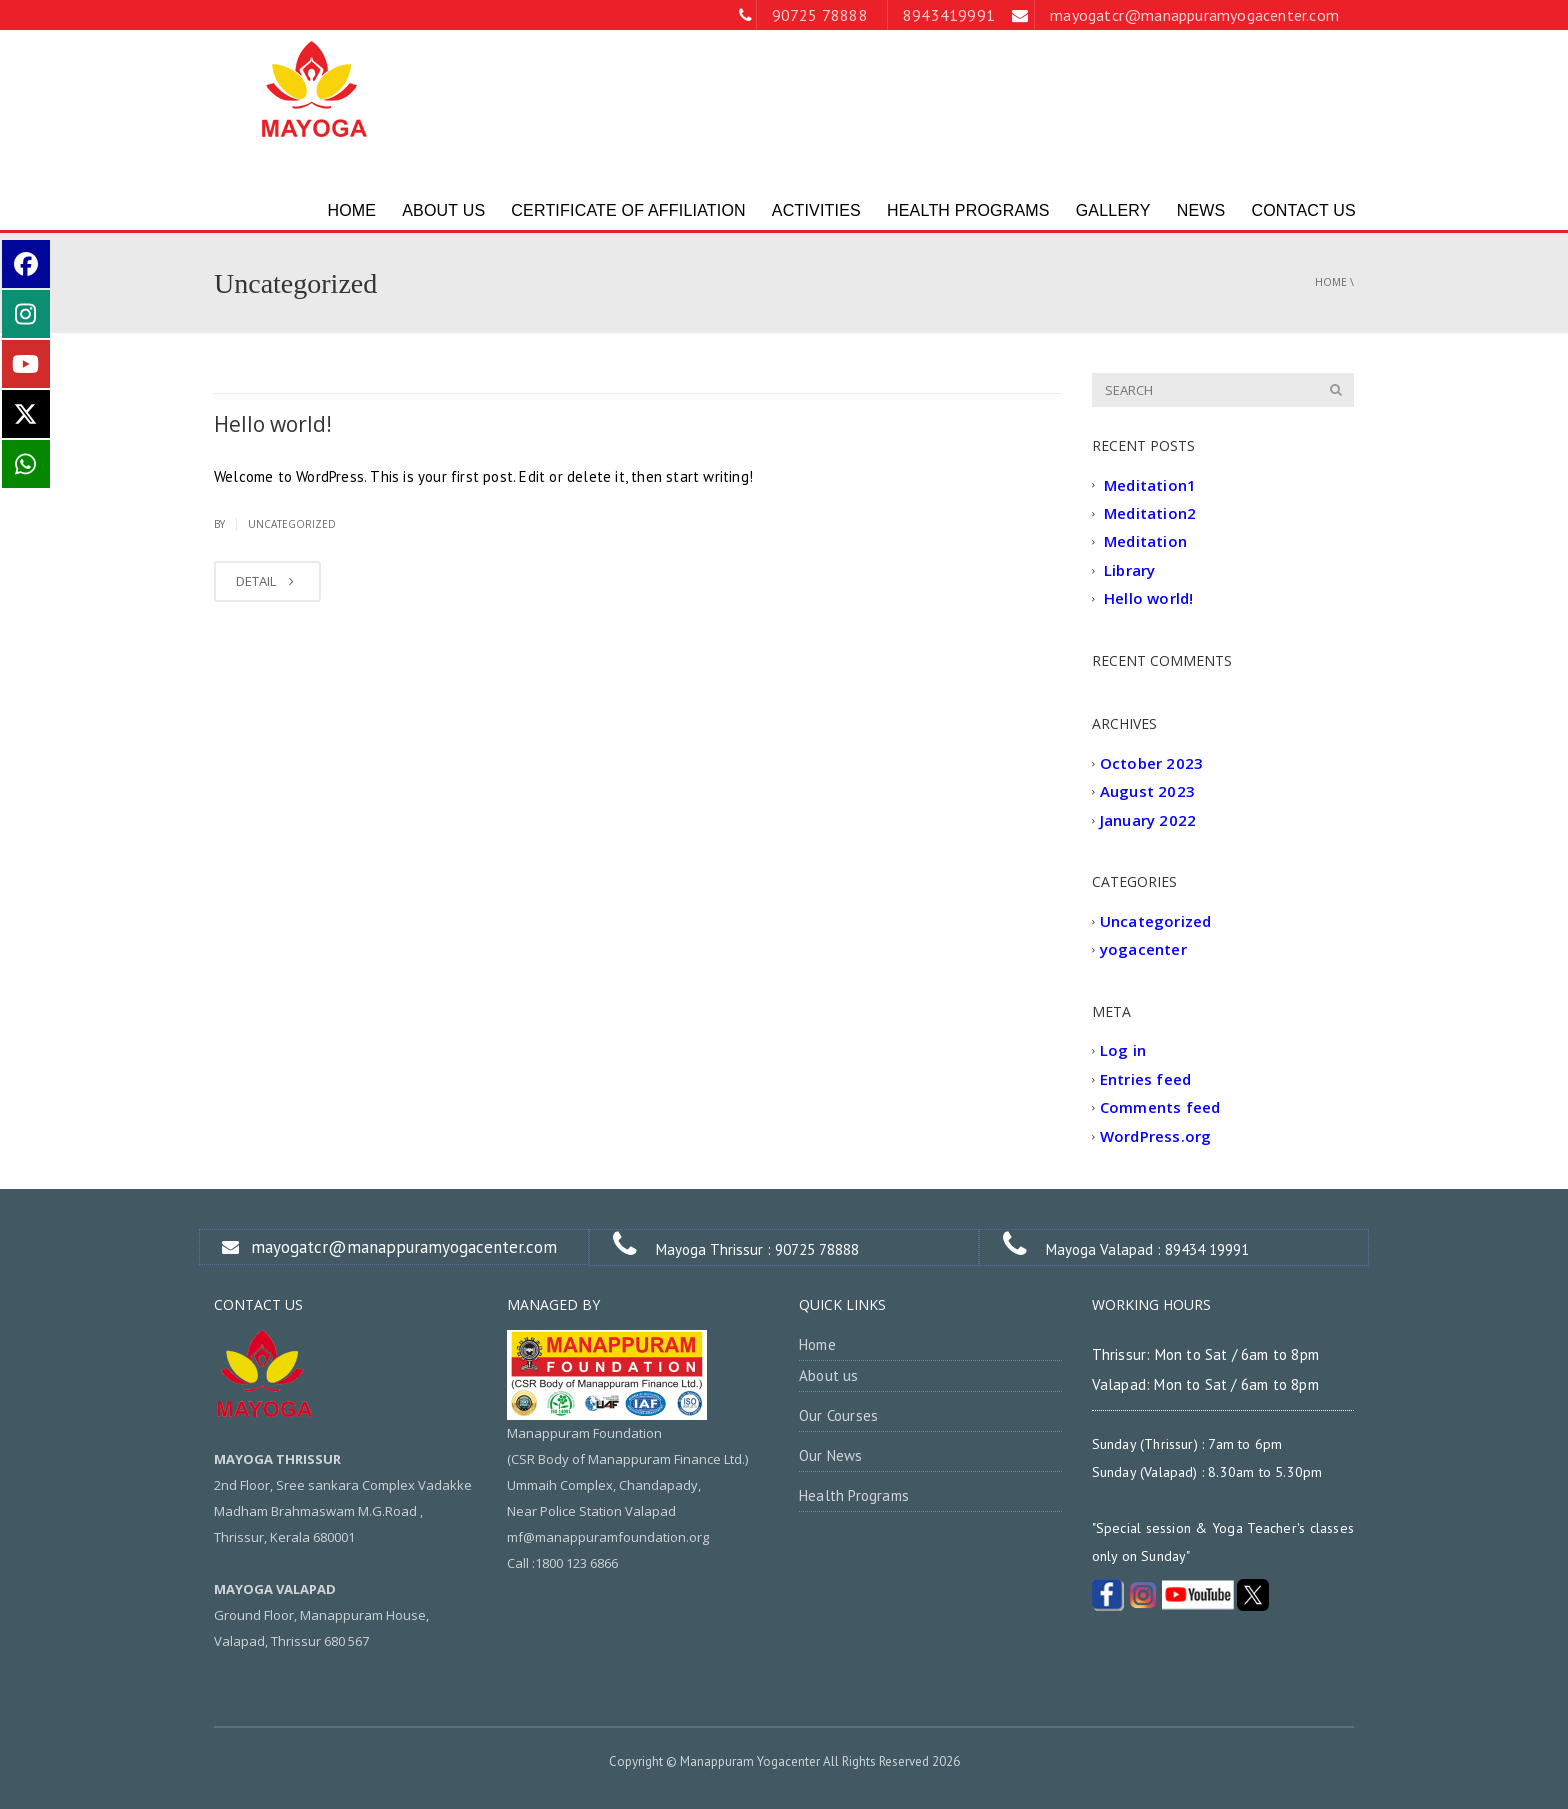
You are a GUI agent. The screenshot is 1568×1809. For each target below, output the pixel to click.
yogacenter (1143, 950)
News (1201, 210)
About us (829, 1375)
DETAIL (267, 581)
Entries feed (1145, 1079)
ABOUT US (443, 210)
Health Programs (968, 210)
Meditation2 (1150, 513)
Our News (831, 1455)
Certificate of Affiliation (628, 210)
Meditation (1145, 542)
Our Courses (838, 1415)
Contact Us (1303, 210)
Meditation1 (1150, 485)
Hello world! (273, 424)
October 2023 (1151, 763)
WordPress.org (1156, 1136)
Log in (1123, 1051)
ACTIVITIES (816, 210)
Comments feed (1160, 1108)
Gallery (1113, 210)
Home (1331, 282)
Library (1129, 570)
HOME (351, 210)
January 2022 (1148, 820)
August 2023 (1147, 792)
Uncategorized (292, 524)
